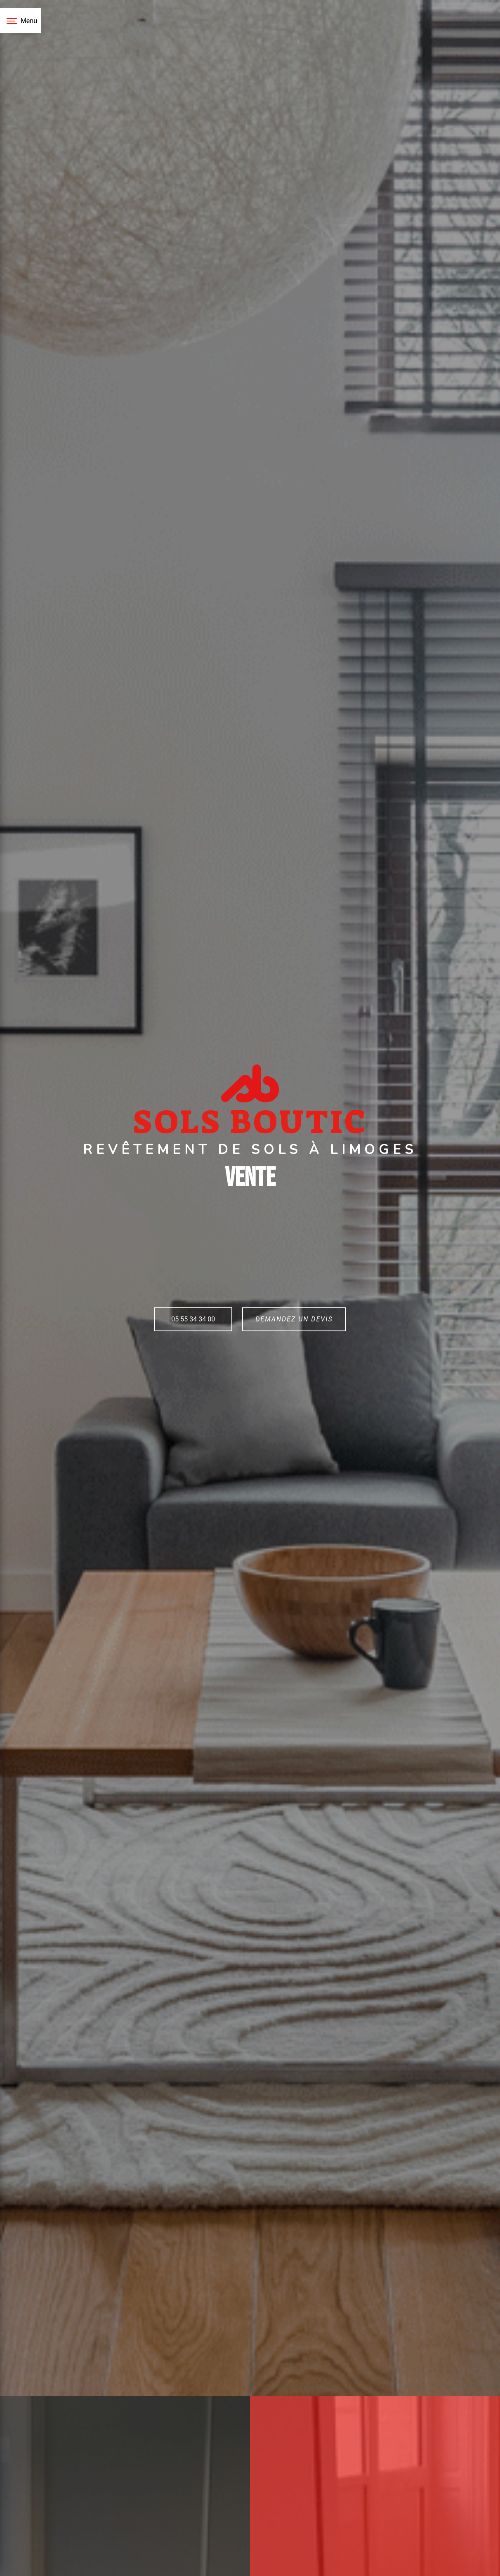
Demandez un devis (294, 1319)
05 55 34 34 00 (193, 1319)
